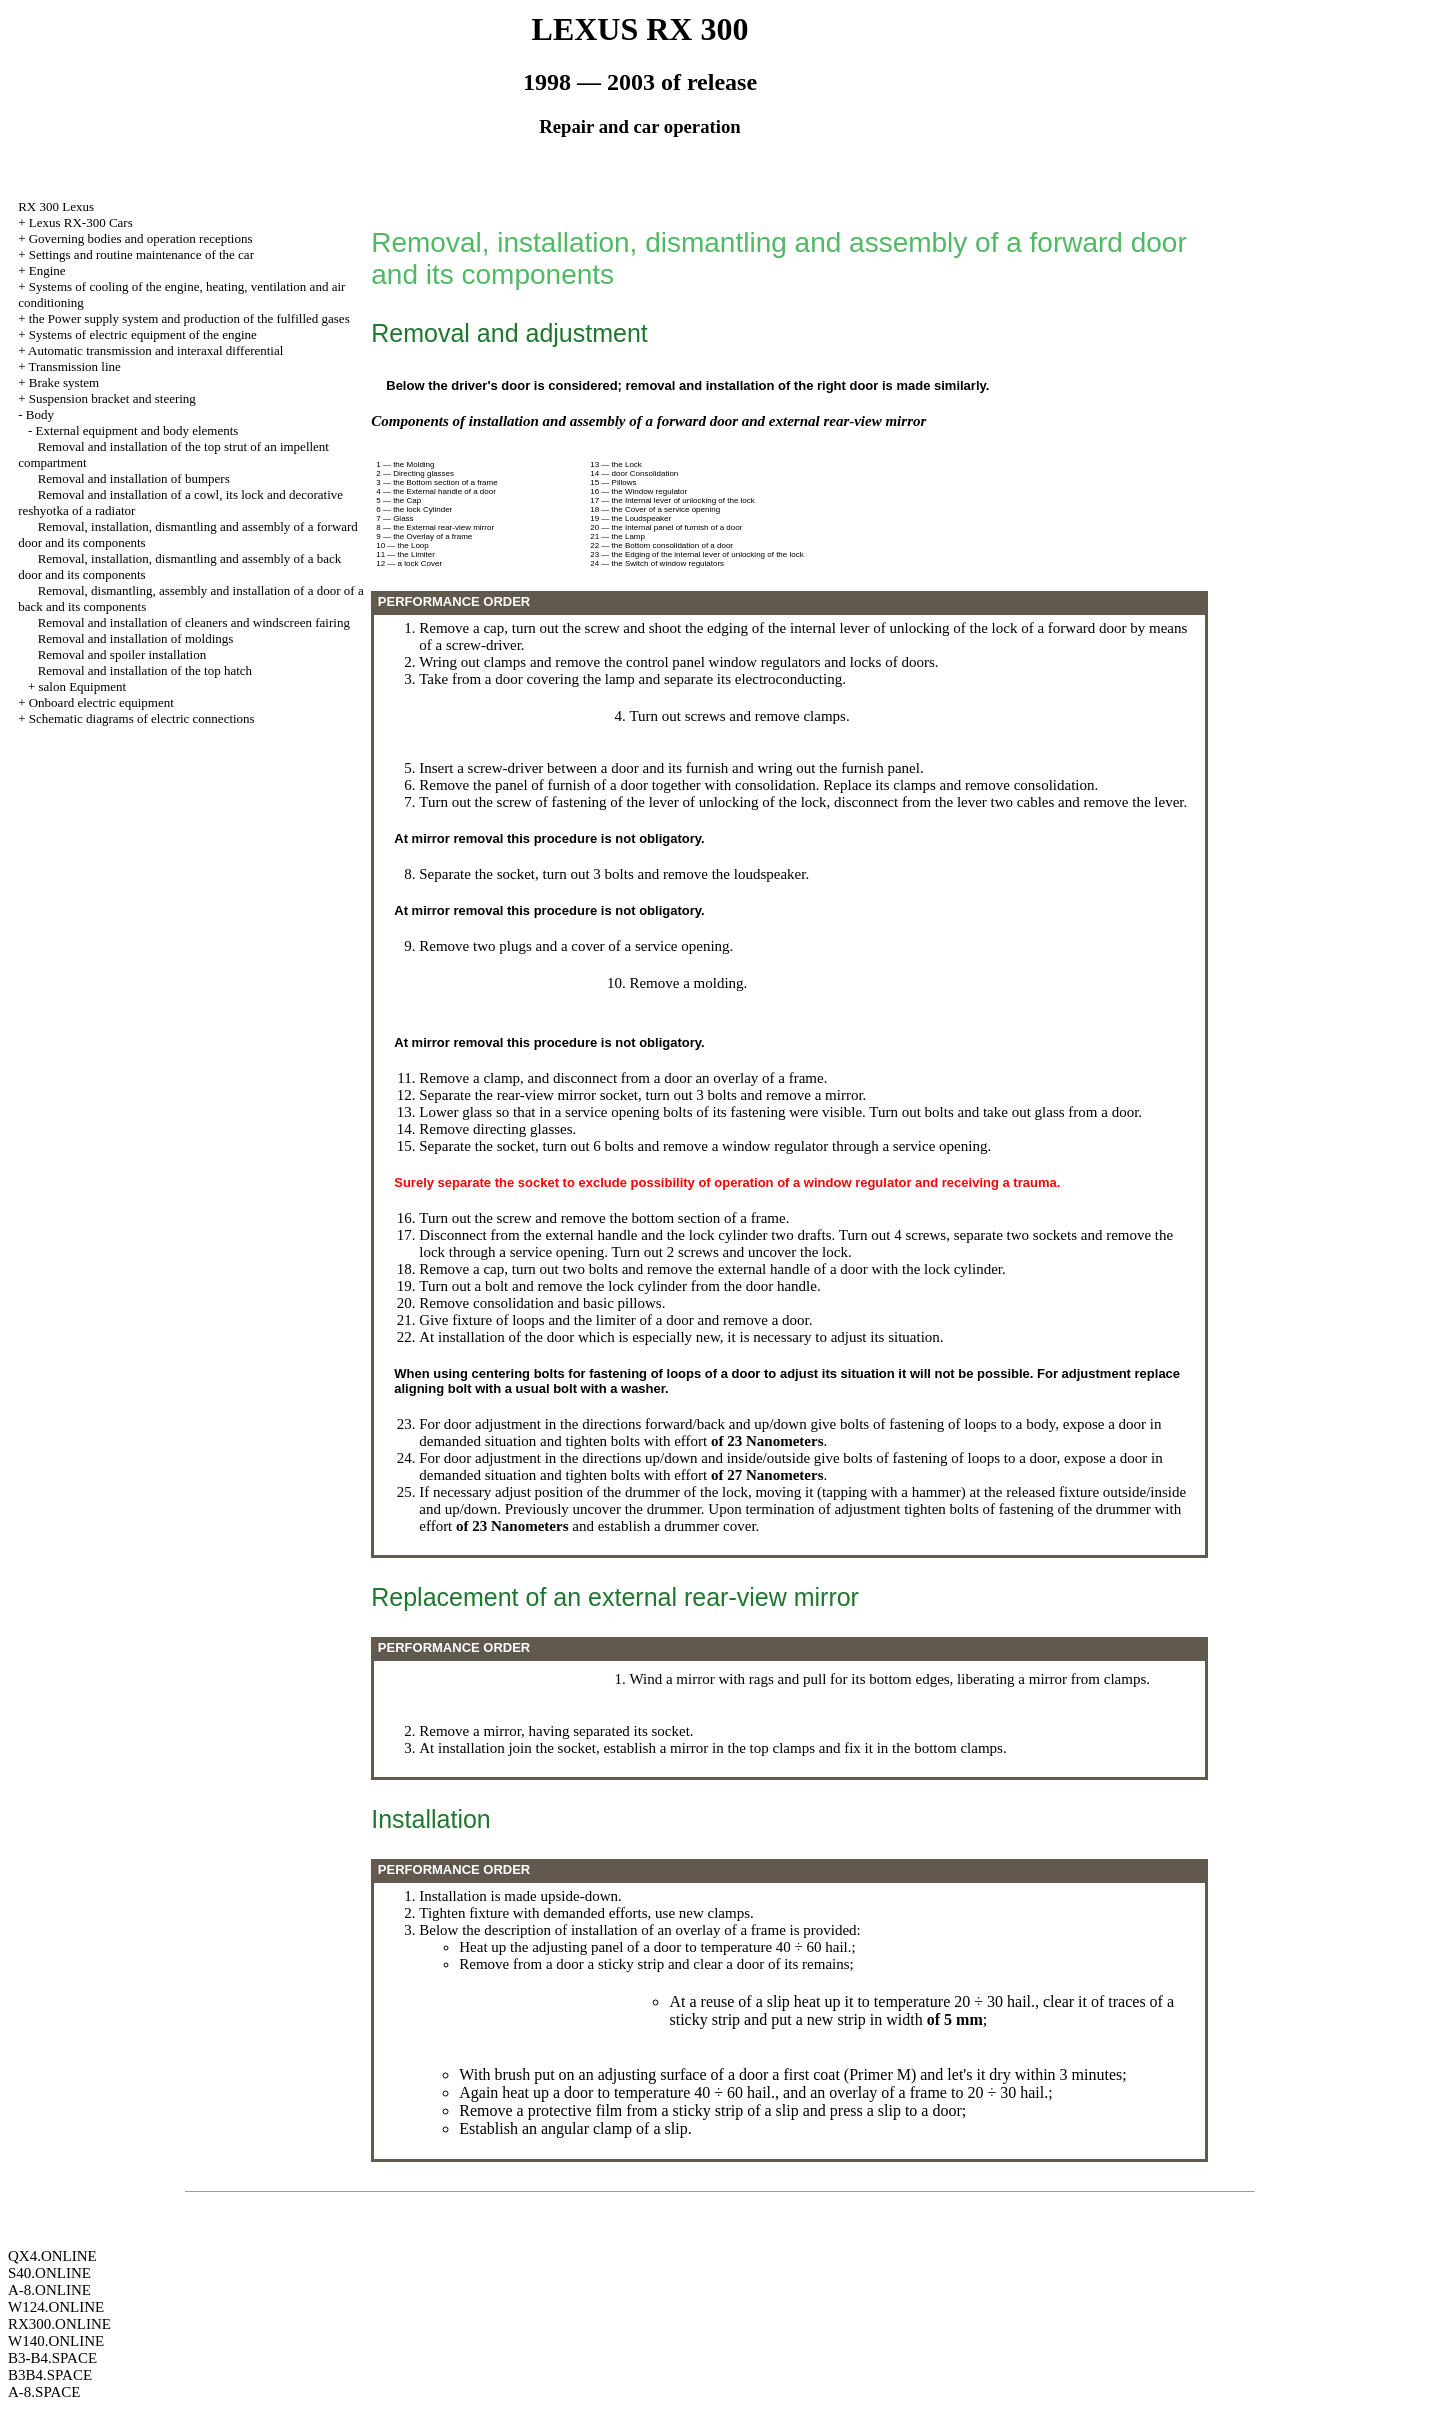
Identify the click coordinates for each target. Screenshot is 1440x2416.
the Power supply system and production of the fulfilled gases (189, 318)
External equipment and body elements (136, 430)
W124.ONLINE (56, 2307)
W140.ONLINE (56, 2341)
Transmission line (74, 366)
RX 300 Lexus (56, 206)
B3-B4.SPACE (52, 2358)
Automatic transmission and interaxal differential (155, 350)
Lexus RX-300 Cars (81, 222)
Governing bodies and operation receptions (141, 238)
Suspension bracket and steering (112, 398)
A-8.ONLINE (49, 2290)
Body (40, 414)
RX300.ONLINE (59, 2324)
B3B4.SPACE (50, 2375)
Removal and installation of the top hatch (145, 670)
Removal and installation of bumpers (134, 478)
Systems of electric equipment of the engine (143, 334)
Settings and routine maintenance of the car (141, 254)
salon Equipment (82, 686)
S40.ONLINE (49, 2273)
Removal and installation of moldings (136, 638)
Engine (47, 270)
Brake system (64, 382)
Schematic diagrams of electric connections (142, 718)
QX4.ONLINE (52, 2256)
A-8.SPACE (44, 2392)
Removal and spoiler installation (122, 654)
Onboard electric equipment (101, 702)
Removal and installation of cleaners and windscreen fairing (194, 622)
